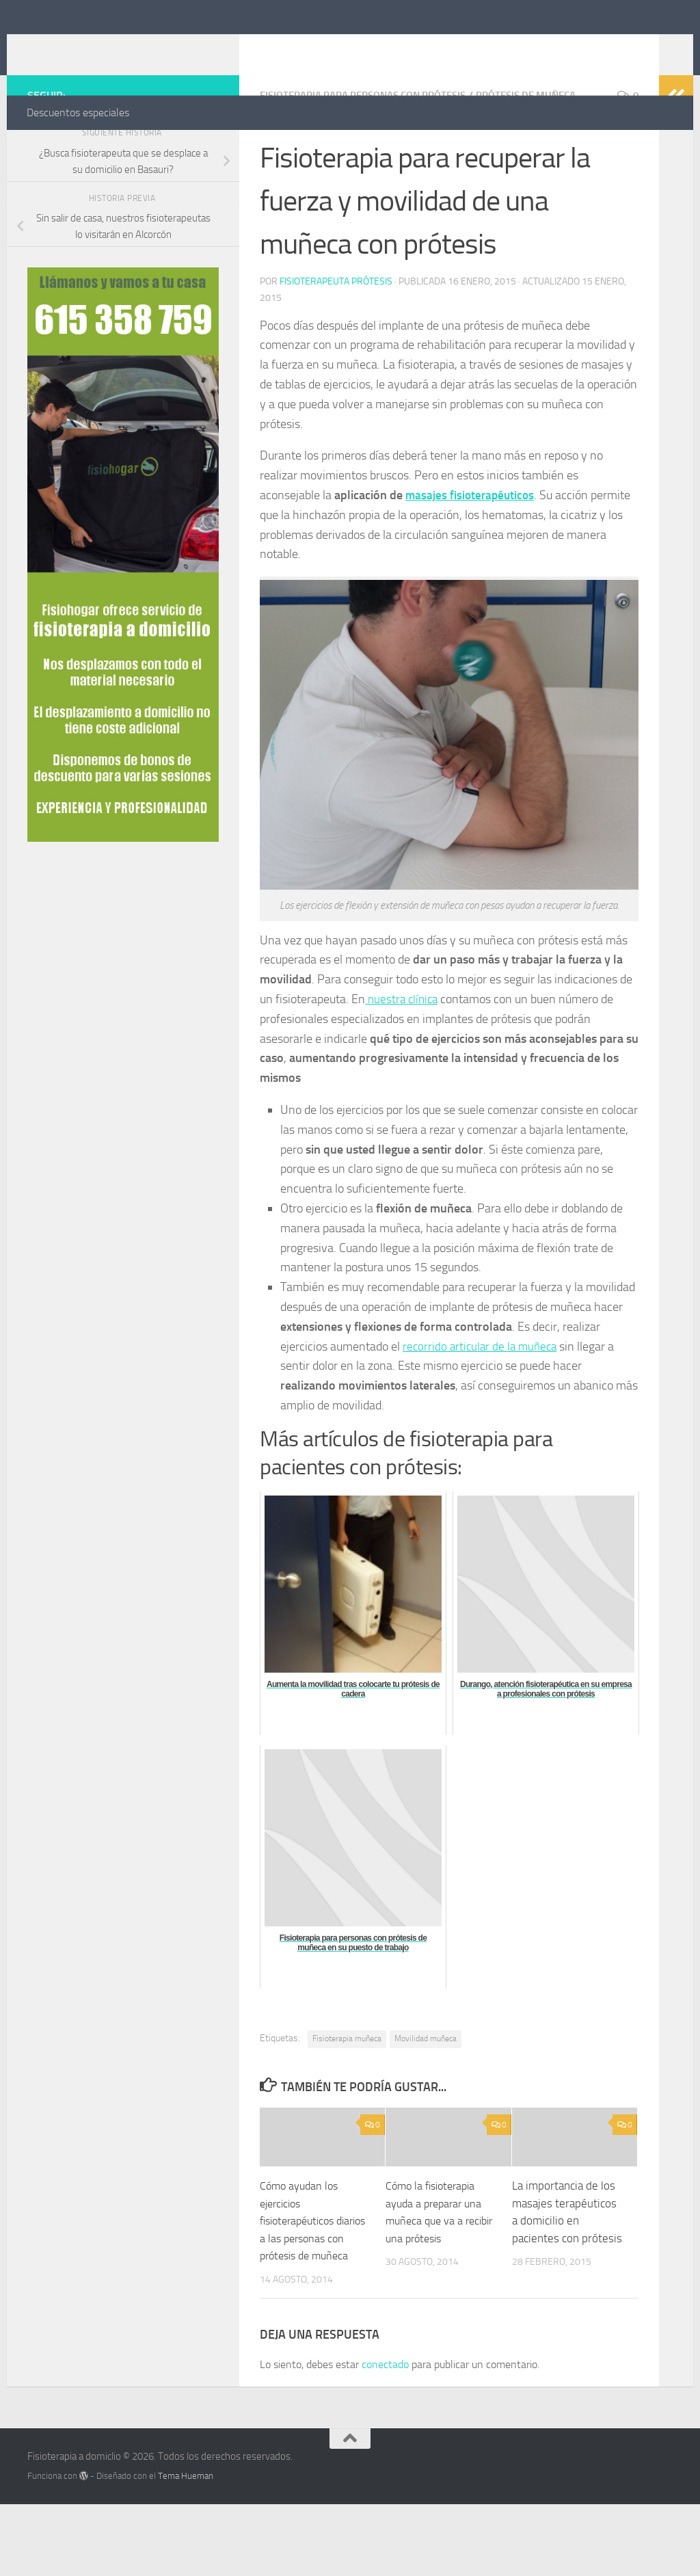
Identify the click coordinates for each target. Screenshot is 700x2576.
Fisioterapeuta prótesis (336, 335)
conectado (385, 2435)
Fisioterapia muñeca (346, 2092)
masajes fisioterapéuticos (471, 549)
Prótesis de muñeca (549, 150)
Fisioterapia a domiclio (160, 47)
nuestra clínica (403, 1053)
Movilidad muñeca (425, 2092)
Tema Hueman (185, 2547)
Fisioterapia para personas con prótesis (372, 150)
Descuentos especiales (78, 112)
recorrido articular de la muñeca (483, 1400)
